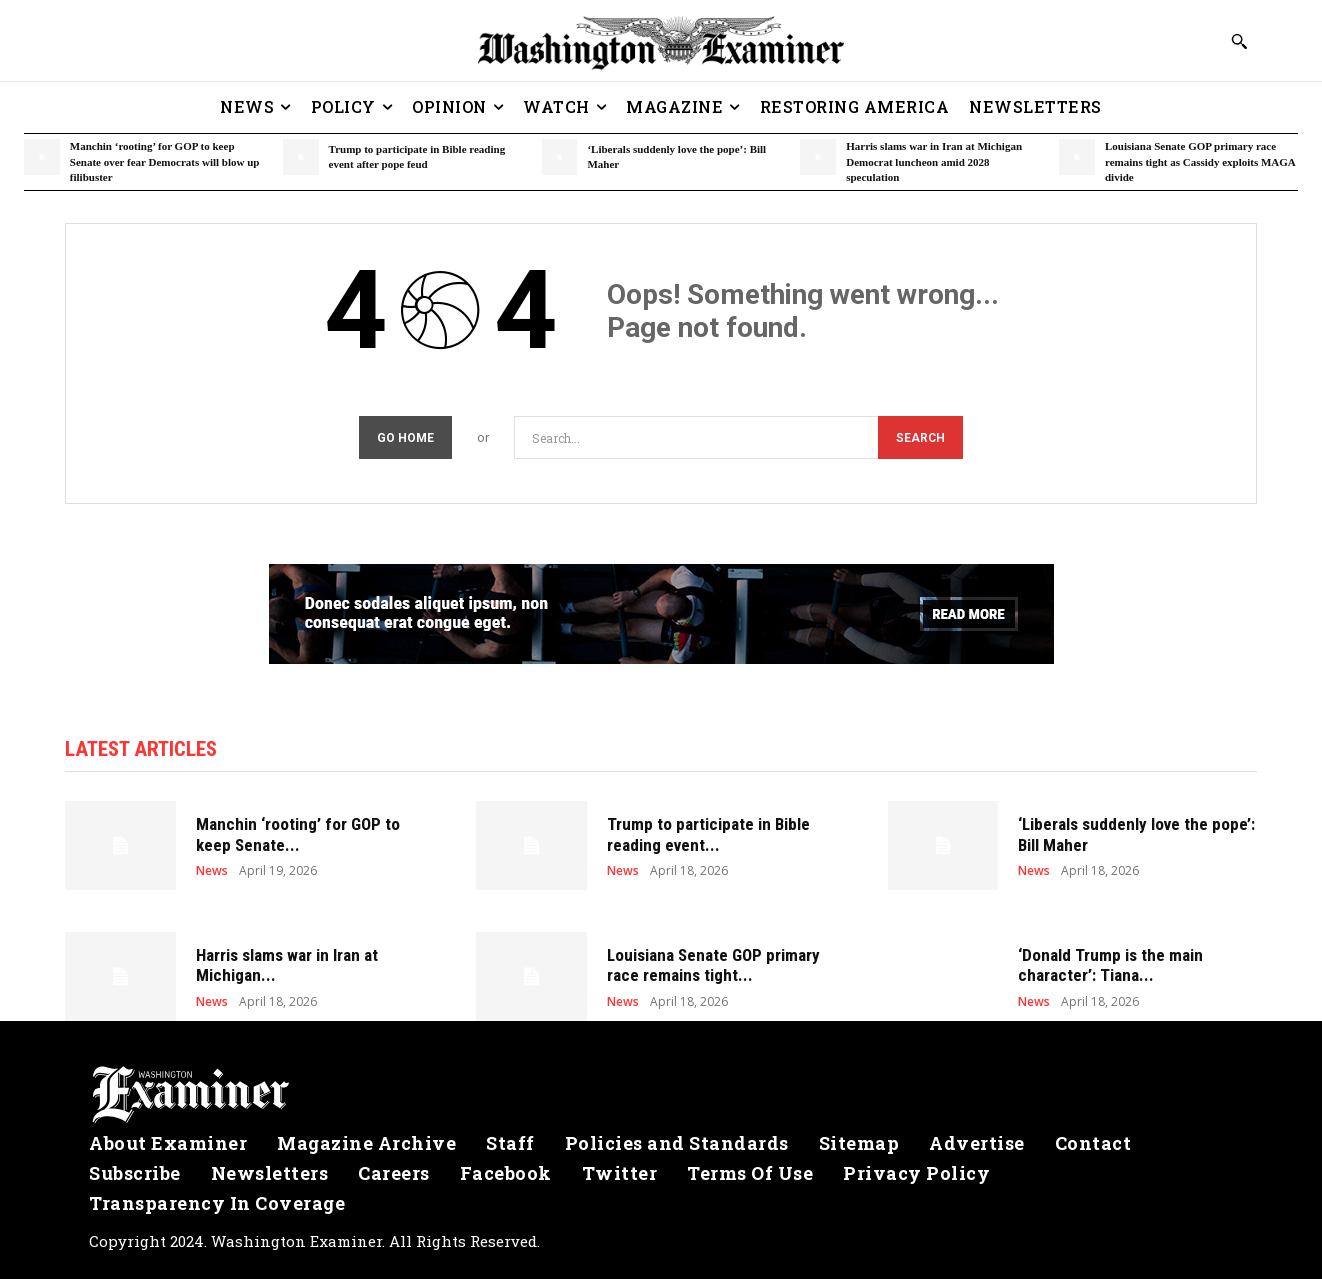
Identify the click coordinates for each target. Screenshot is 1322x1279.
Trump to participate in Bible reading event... (708, 834)
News (212, 871)
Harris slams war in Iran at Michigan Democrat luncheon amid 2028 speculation (934, 161)
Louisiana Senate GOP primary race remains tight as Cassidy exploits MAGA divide (1200, 161)
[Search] (920, 437)
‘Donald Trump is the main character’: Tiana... (1110, 965)
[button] (1239, 41)
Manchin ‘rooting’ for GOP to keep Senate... (298, 834)
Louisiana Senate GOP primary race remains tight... (713, 965)
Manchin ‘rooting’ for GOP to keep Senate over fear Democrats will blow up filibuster (165, 161)
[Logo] (661, 1095)
